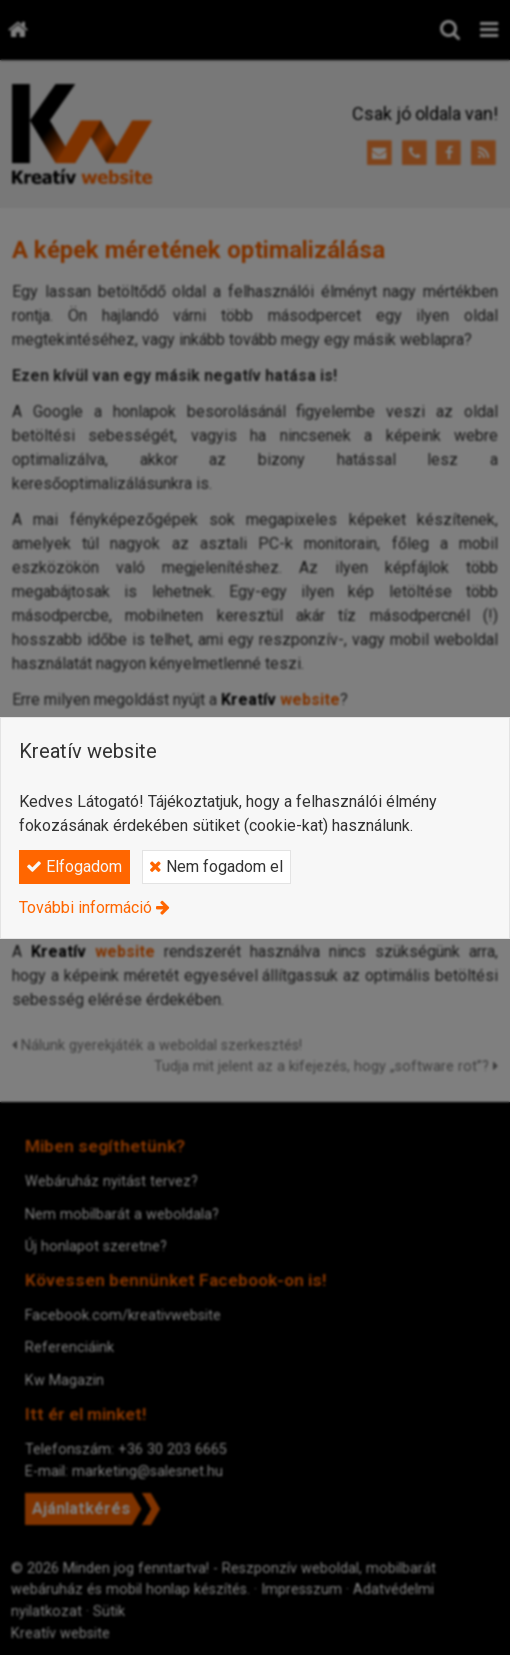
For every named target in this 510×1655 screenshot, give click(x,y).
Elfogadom (74, 866)
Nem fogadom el (216, 866)
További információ (85, 907)
